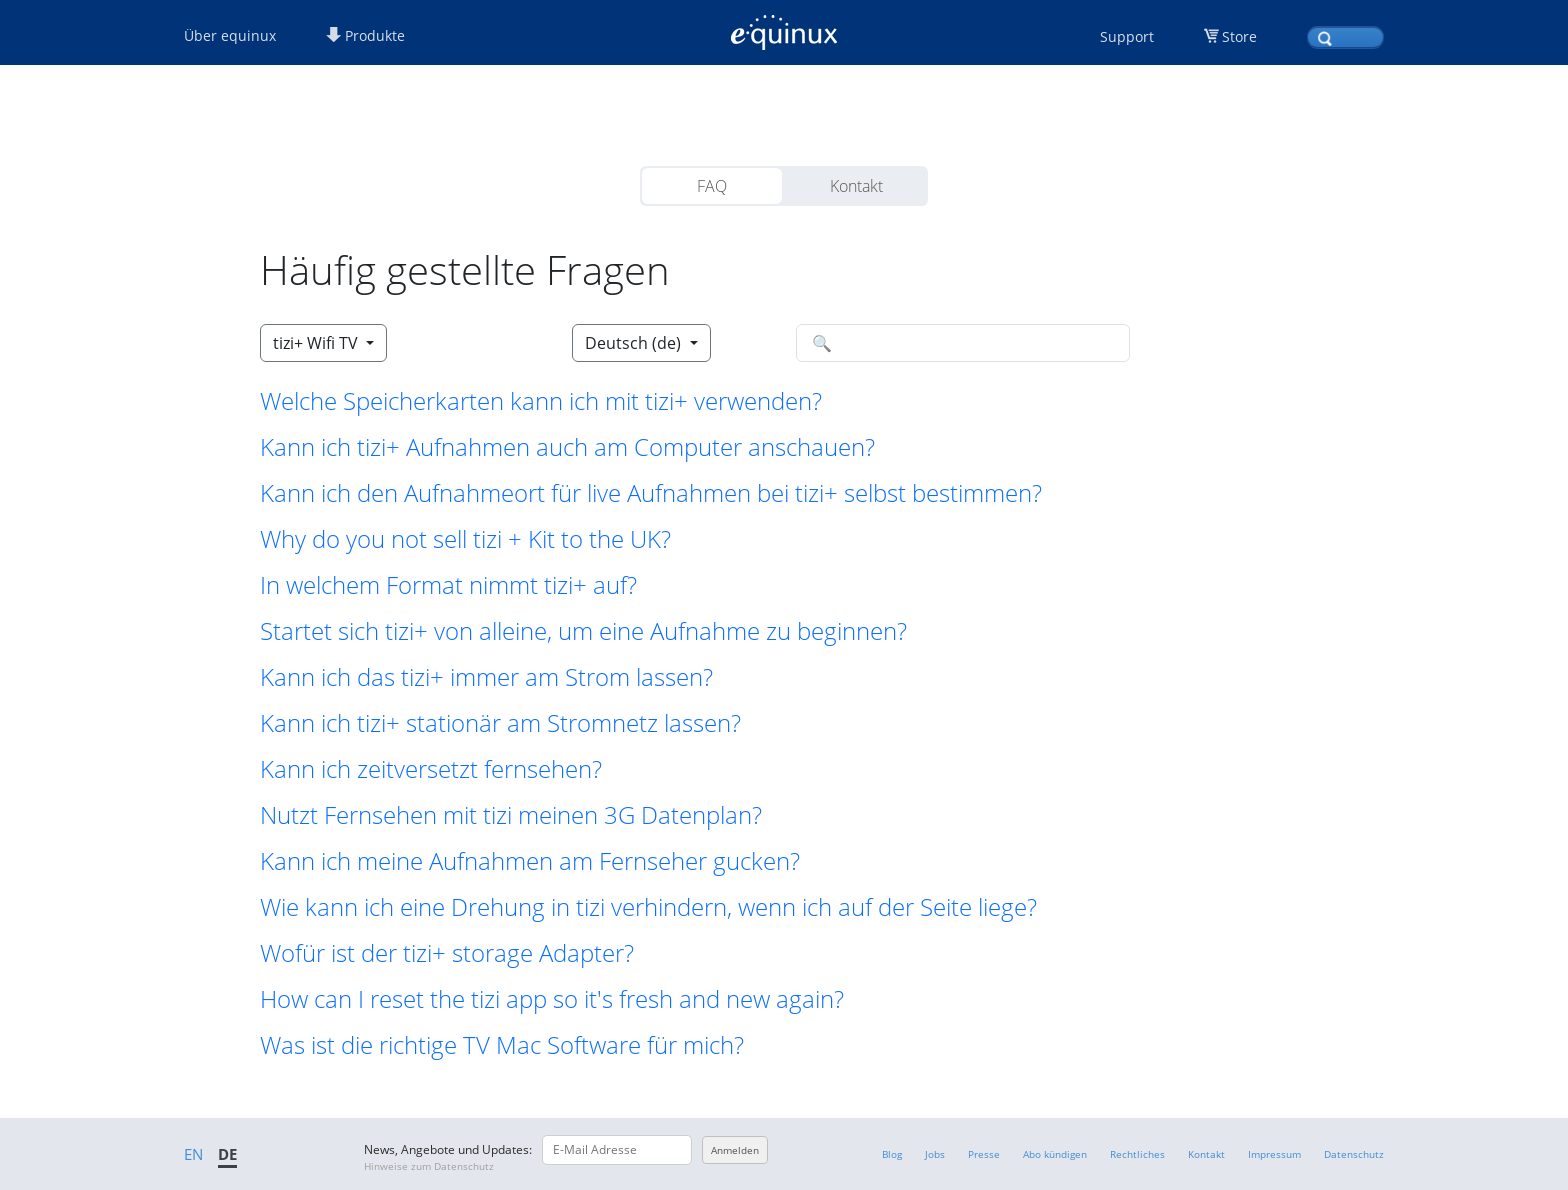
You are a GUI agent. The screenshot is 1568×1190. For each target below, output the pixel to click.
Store (1239, 36)
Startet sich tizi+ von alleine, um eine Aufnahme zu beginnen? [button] (583, 631)
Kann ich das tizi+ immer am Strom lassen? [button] (486, 677)
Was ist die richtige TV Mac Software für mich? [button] (502, 1045)
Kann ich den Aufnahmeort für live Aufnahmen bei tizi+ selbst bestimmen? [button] (651, 493)
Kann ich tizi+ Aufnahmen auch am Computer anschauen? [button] (567, 447)
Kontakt (856, 186)
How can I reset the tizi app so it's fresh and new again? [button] (552, 999)
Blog (892, 1154)
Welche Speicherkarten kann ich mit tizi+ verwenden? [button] (541, 401)
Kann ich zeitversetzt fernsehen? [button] (431, 769)
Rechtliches (1137, 1154)
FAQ (712, 186)
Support (1127, 36)
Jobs (935, 1154)
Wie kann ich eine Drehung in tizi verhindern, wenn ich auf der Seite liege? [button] (648, 907)
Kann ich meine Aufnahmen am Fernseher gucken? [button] (530, 861)
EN (193, 1154)
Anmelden (735, 1150)
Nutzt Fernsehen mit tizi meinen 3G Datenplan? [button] (511, 815)
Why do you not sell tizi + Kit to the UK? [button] (465, 539)
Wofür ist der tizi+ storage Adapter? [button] (447, 953)
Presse (984, 1154)
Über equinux (230, 35)
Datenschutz (1354, 1154)
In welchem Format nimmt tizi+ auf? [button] (448, 585)
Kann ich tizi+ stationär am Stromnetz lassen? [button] (500, 723)
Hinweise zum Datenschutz (429, 1166)
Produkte (365, 35)
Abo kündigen (1055, 1154)
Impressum (1274, 1154)
